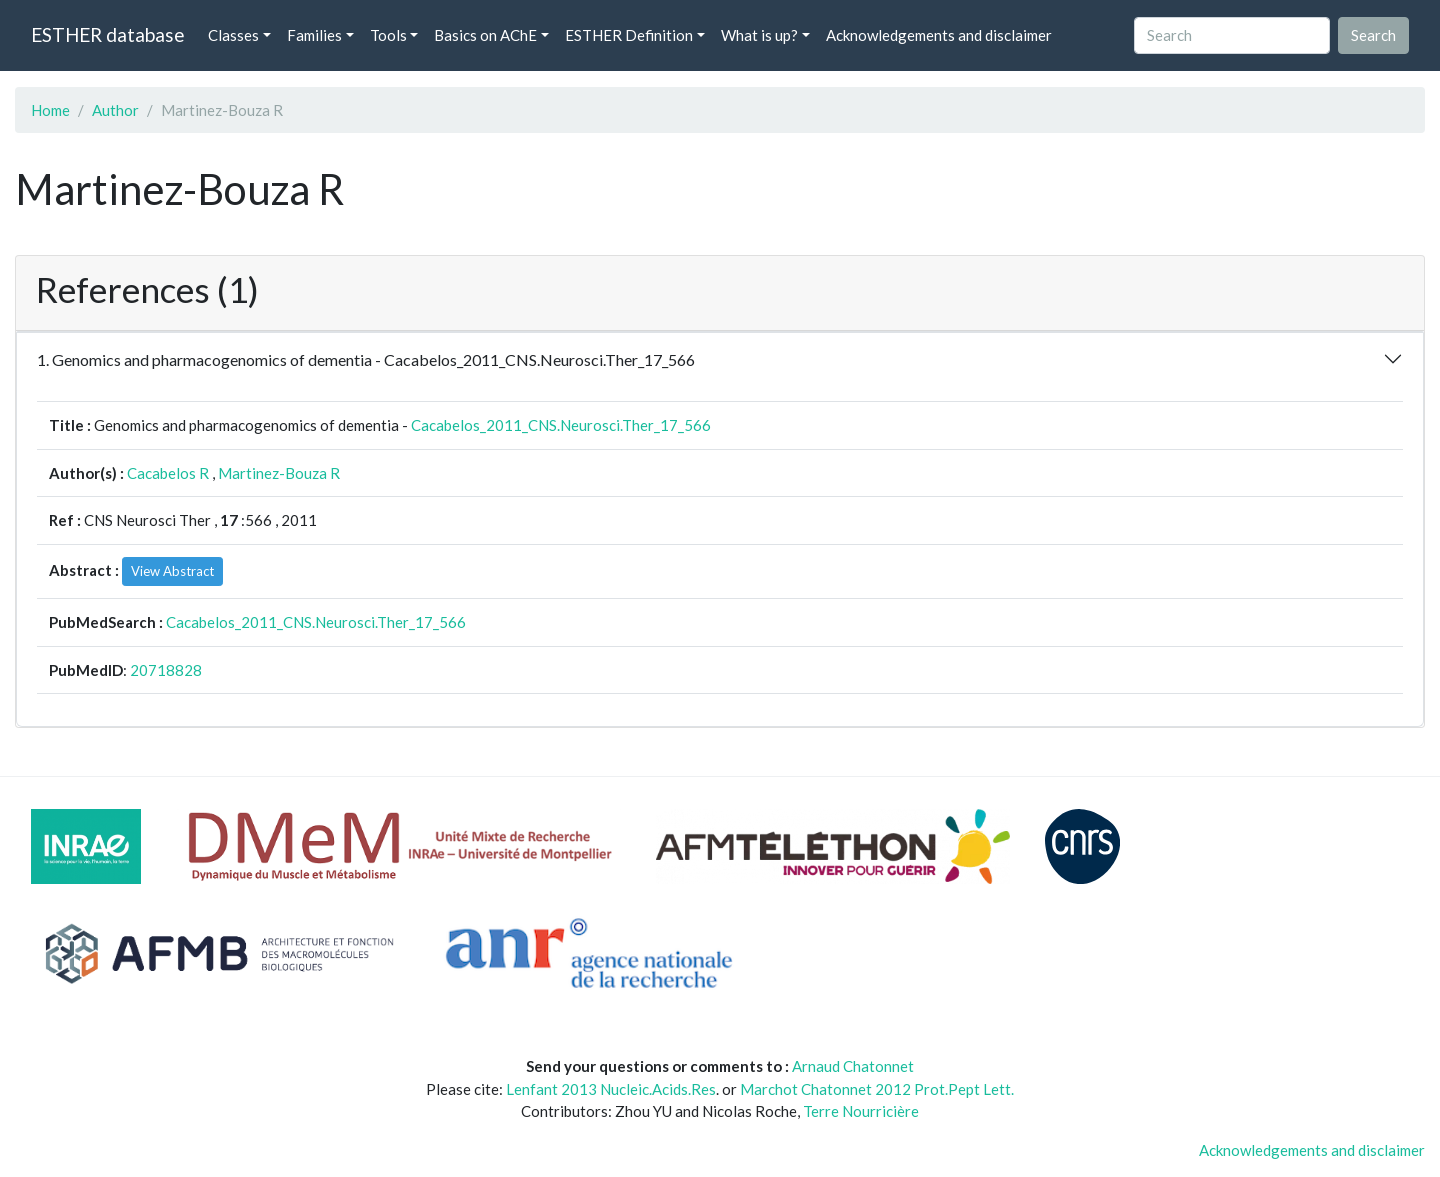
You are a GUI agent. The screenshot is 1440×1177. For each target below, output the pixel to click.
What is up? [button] (759, 35)
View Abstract (172, 571)
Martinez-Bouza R (279, 473)
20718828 (166, 670)
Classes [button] (233, 35)
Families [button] (314, 35)
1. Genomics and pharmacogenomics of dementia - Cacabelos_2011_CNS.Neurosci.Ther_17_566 (366, 359)
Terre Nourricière (861, 1111)
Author (115, 110)
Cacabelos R (168, 473)
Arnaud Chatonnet (853, 1066)
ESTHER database (107, 34)
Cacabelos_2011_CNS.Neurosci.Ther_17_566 (561, 425)
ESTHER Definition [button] (629, 35)
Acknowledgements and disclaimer (939, 35)
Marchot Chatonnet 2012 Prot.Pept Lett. (877, 1089)
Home (50, 110)
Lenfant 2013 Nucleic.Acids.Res (611, 1089)
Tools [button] (388, 35)
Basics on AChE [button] (485, 35)
